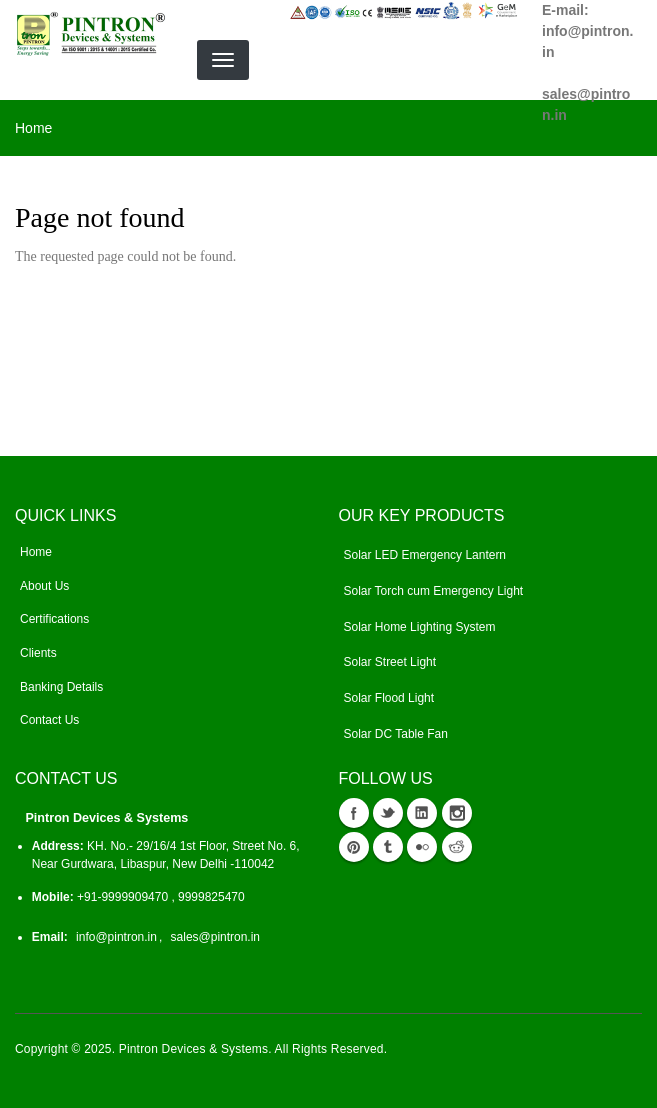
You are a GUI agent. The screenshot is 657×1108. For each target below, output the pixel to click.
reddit (457, 847)
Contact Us (49, 720)
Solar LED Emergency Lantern (425, 555)
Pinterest (354, 847)
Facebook (354, 813)
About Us (44, 586)
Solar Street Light (390, 662)
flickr (422, 847)
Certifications (54, 619)
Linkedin (422, 813)
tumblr (388, 847)
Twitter (388, 813)
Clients (38, 653)
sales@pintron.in (215, 937)
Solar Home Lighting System (420, 627)
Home (33, 128)
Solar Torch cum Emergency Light (434, 591)
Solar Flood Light (389, 698)
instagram (457, 813)
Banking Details (61, 687)
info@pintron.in (116, 937)
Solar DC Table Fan (396, 734)
